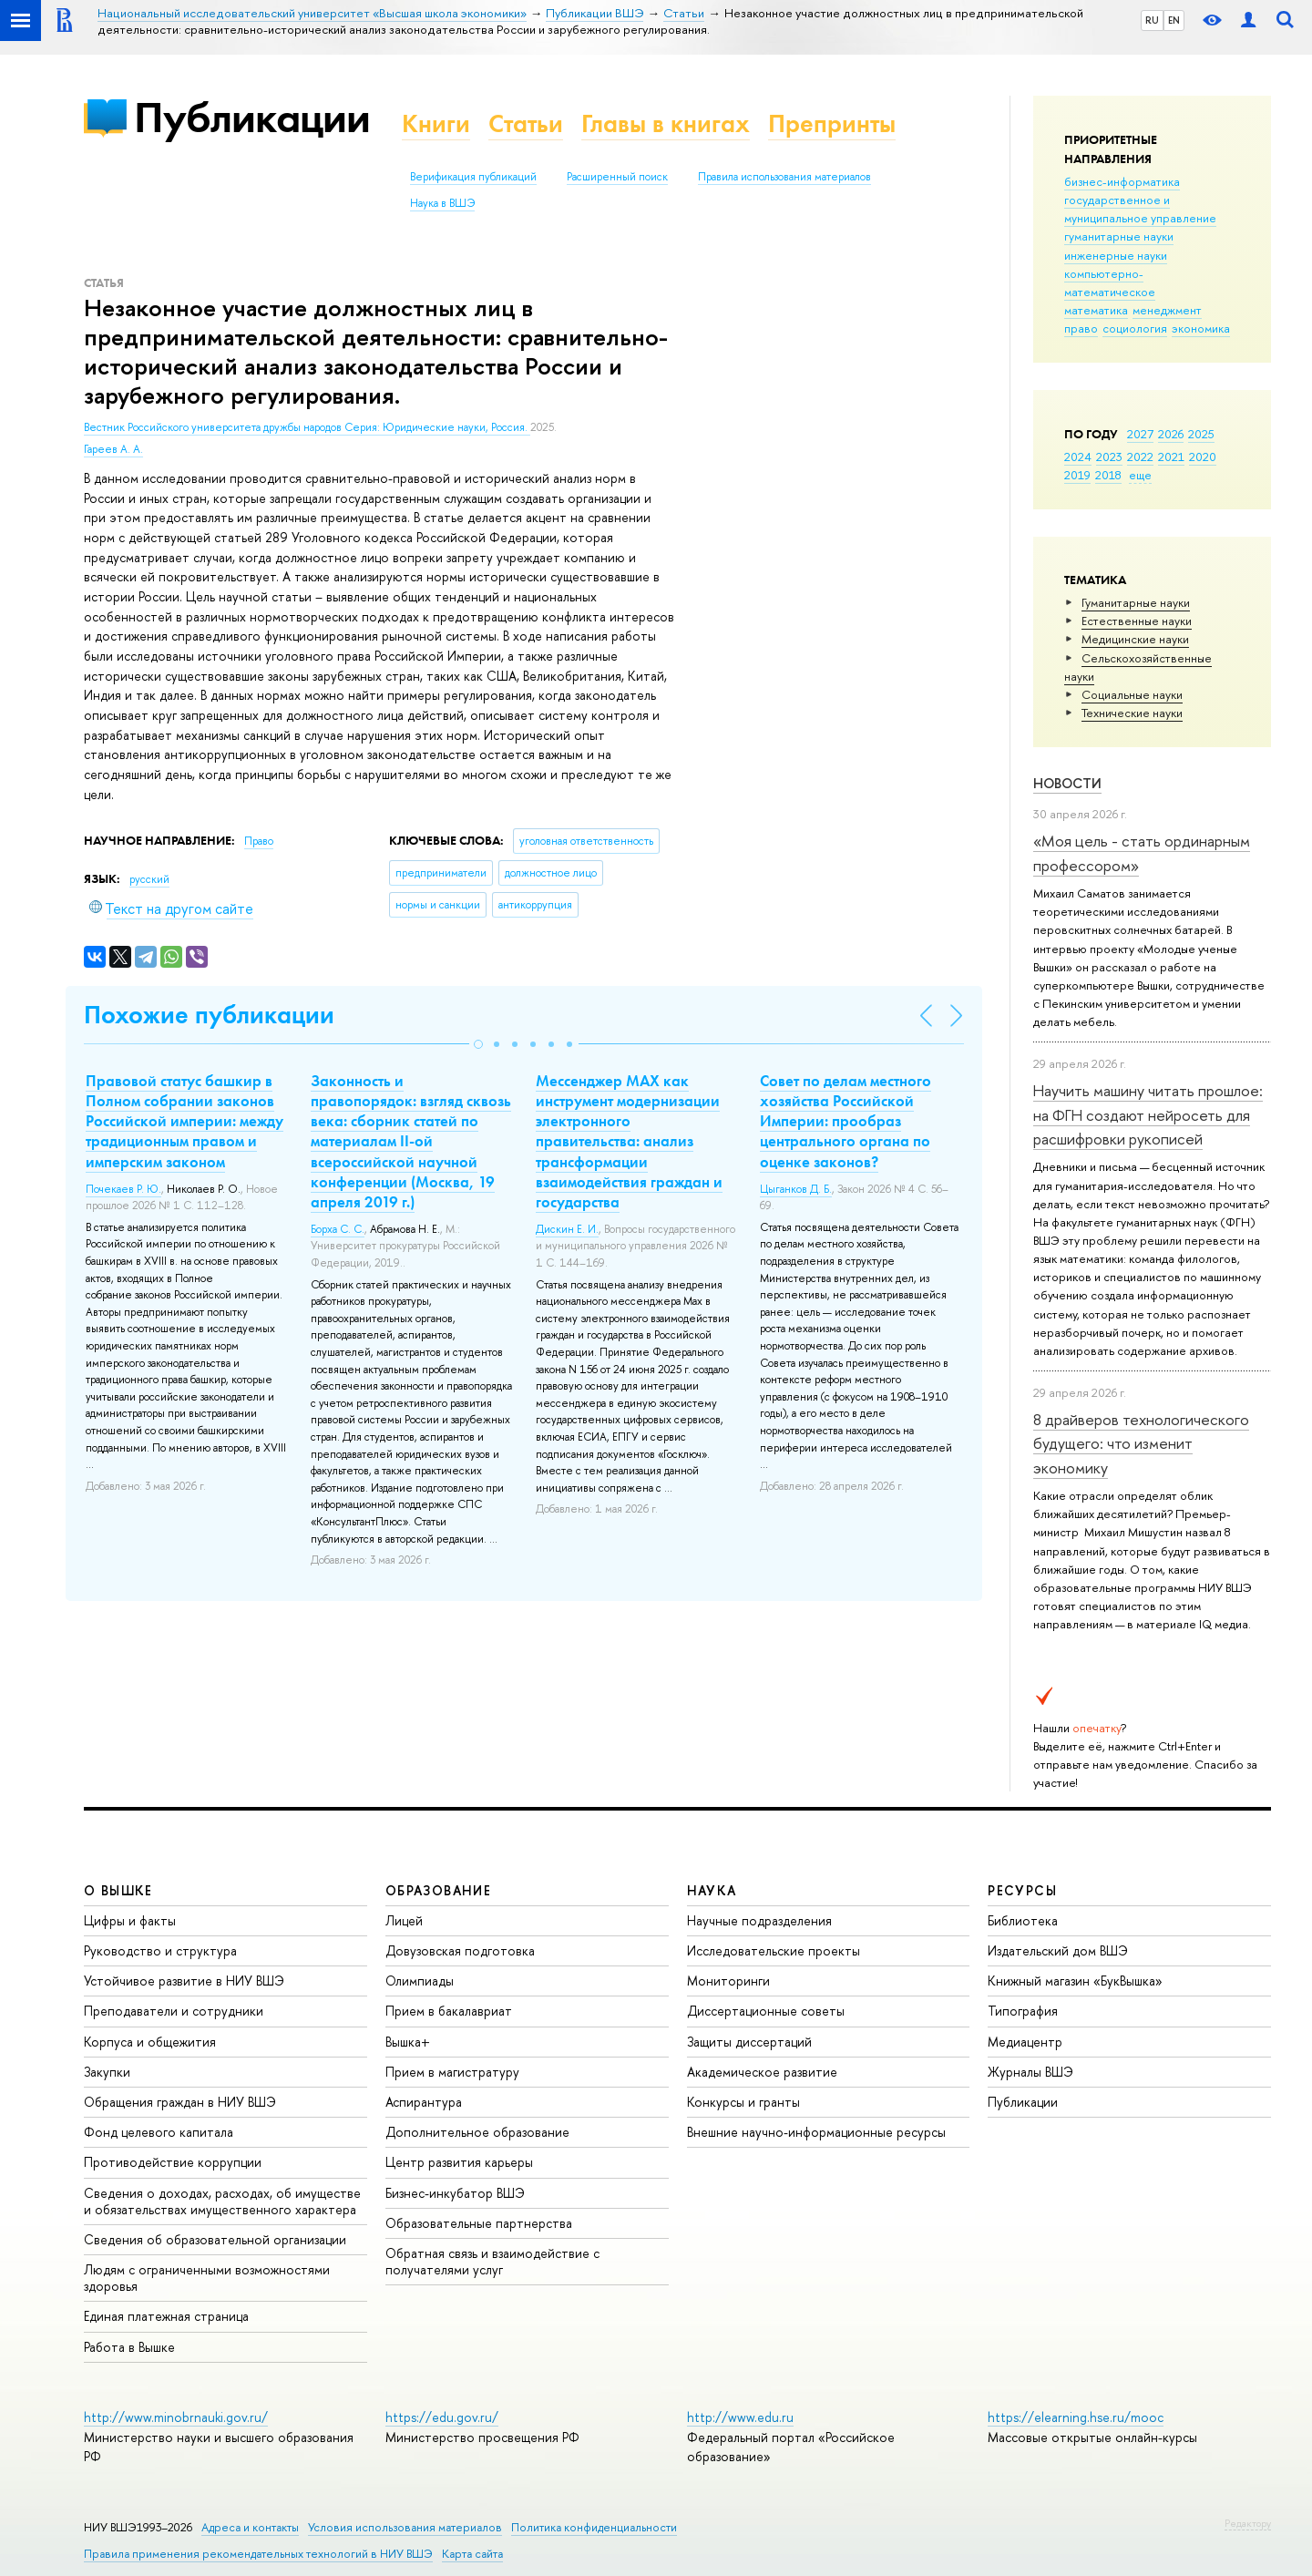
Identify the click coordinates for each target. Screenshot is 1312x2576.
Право (258, 841)
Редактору (1248, 2523)
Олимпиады (419, 1980)
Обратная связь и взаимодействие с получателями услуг (492, 2261)
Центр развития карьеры (459, 2162)
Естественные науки (1136, 620)
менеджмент (1167, 310)
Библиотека (1023, 1920)
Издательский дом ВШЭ (1058, 1950)
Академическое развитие (762, 2071)
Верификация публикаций (473, 176)
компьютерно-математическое (1109, 282)
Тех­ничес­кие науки (1132, 712)
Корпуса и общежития (150, 2041)
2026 (1171, 434)
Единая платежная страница (166, 2316)
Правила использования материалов (784, 176)
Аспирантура (423, 2101)
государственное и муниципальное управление (1140, 208)
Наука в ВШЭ (442, 203)
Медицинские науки (1135, 639)
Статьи (525, 123)
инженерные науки (1115, 255)
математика (1096, 310)
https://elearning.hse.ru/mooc (1075, 2417)
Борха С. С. (337, 1229)
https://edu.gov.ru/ (441, 2417)
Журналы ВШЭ (1030, 2071)
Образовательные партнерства (478, 2223)
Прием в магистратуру (452, 2071)
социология (1134, 328)
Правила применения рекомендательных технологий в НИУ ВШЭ (258, 2553)
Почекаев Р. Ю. (123, 1189)
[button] (478, 1044)
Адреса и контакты (250, 2527)
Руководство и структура (160, 1950)
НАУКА (712, 1890)
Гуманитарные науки (1135, 602)
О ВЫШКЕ (118, 1890)
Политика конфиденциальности (594, 2527)
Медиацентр (1025, 2041)
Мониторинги (728, 1980)
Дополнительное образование (477, 2131)
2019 (1077, 475)
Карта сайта (472, 2553)
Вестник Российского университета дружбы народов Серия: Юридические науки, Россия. (307, 427)
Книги (436, 123)
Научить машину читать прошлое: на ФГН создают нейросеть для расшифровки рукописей (1148, 1114)
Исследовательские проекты (773, 1950)
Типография (1023, 2010)
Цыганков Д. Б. (796, 1189)
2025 (1201, 434)
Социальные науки (1132, 694)
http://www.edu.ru (740, 2417)
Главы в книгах (665, 123)
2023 (1109, 456)
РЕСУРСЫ (1022, 1890)
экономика (1201, 328)
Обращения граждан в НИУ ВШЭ (180, 2101)
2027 (1140, 434)
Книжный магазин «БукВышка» (1075, 1980)
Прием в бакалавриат (448, 2010)
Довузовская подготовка (460, 1950)
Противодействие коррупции (172, 2162)
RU (1152, 20)
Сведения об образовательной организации (215, 2239)
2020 (1202, 456)
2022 (1140, 456)
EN (1174, 20)
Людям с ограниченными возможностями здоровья (207, 2277)
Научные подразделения (759, 1920)
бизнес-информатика (1122, 181)
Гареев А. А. (113, 449)
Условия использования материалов (405, 2527)
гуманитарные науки (1119, 236)
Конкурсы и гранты (743, 2101)
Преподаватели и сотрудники (173, 2010)
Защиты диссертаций (749, 2041)
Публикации (252, 117)
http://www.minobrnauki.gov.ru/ (176, 2417)
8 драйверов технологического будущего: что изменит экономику (1141, 1443)
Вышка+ (407, 2041)
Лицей (404, 1920)
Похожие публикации (209, 1015)
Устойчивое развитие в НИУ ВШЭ (184, 1980)
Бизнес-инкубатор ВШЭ (455, 2192)
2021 (1171, 456)
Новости (1067, 783)
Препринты (832, 123)
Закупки (107, 2071)
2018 (1108, 475)
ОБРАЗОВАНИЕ (438, 1890)
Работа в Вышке (129, 2346)
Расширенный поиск (617, 176)
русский (149, 879)
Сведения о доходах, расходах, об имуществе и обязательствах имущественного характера (222, 2201)
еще (1140, 475)
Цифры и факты (130, 1920)
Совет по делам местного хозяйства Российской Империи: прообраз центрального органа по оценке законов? (845, 1121)
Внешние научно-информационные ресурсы (816, 2131)
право (1081, 328)
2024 (1078, 456)
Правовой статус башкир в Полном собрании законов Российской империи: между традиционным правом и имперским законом (184, 1121)
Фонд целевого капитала (158, 2131)
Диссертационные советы (766, 2010)
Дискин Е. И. (567, 1229)
